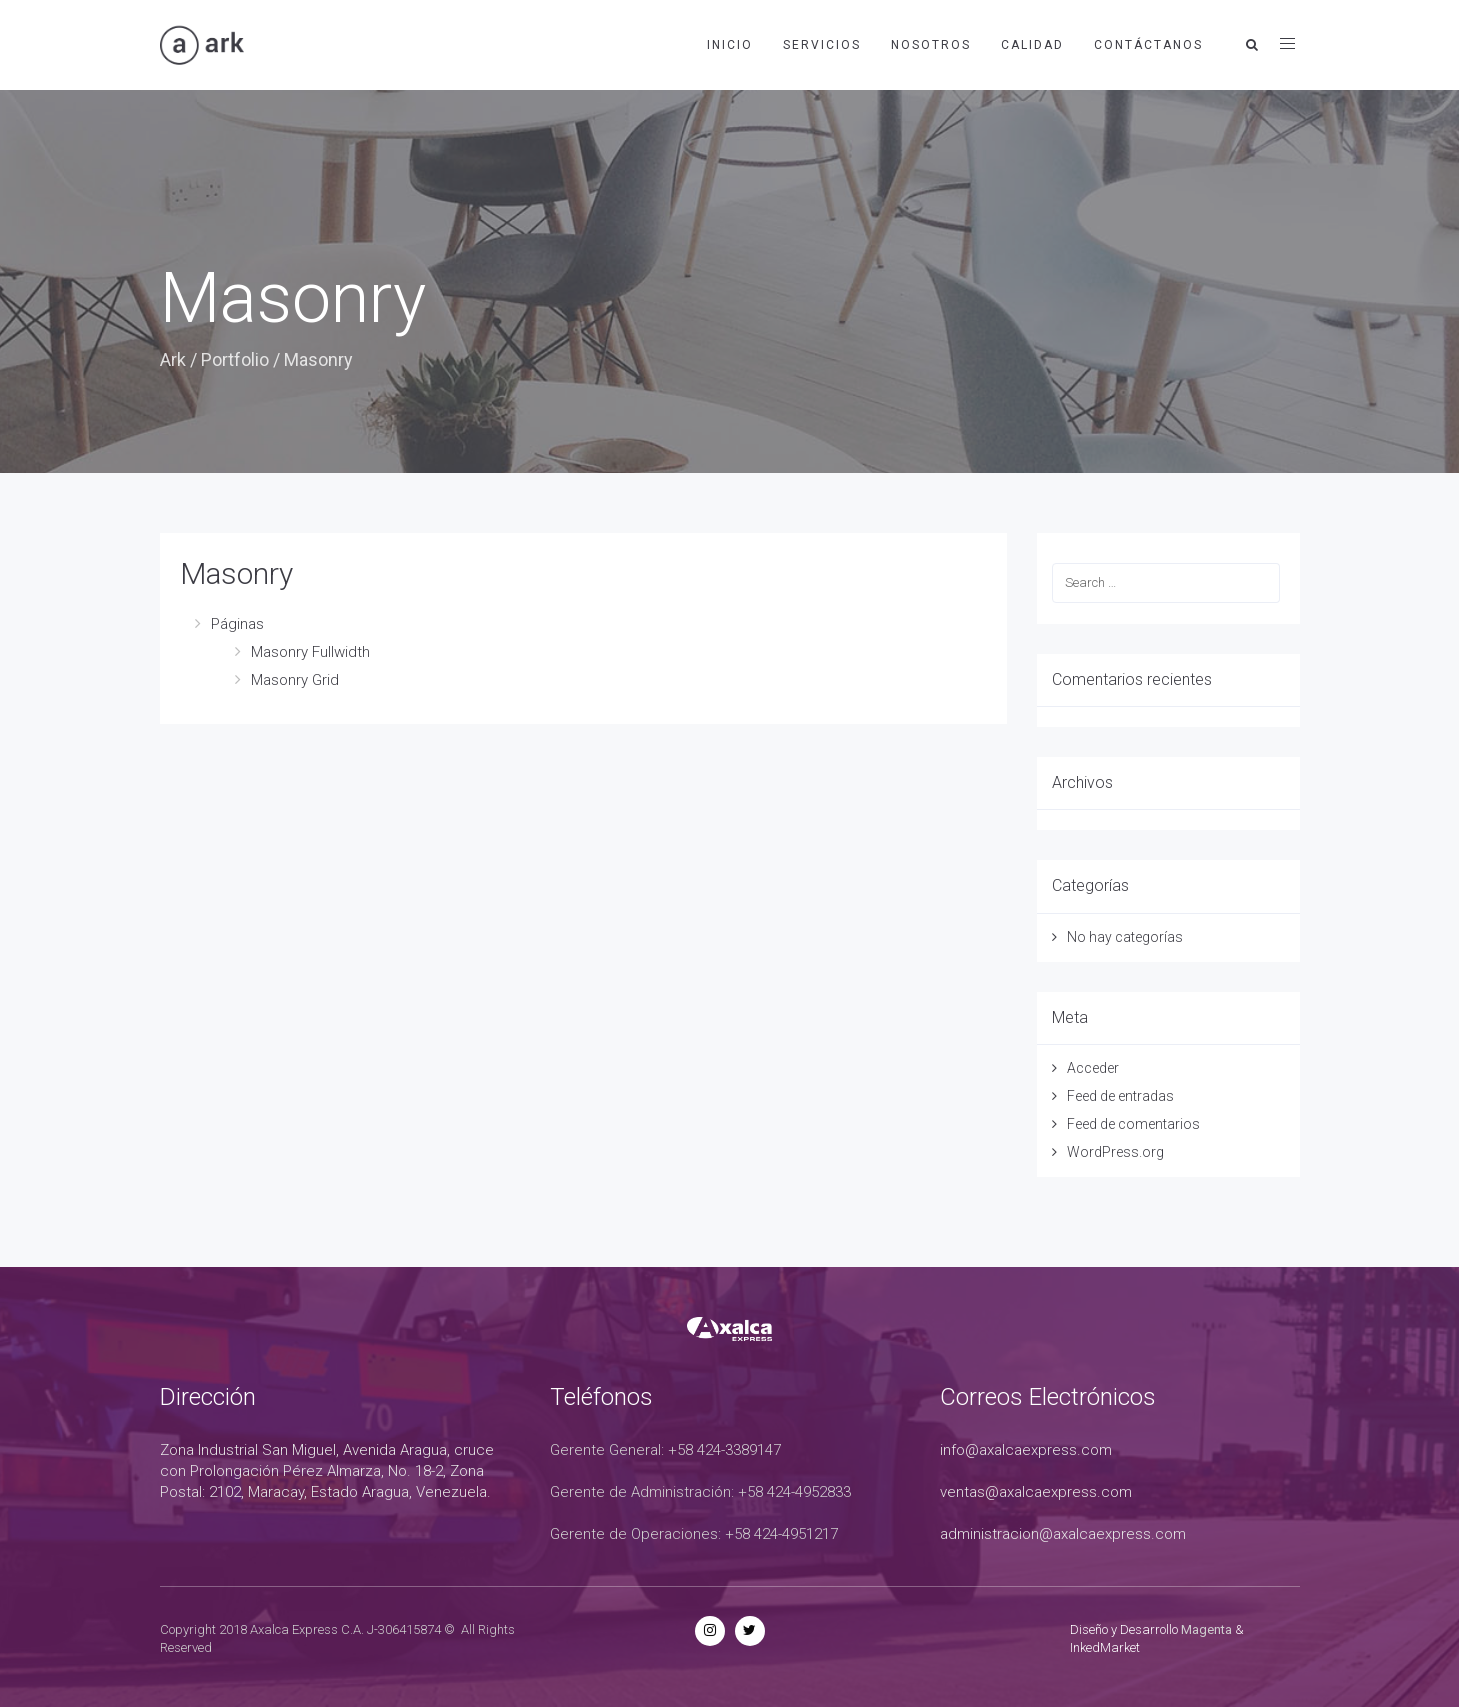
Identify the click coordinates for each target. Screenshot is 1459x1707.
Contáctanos (1148, 45)
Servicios (822, 45)
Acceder (1093, 1068)
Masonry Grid (295, 680)
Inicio (730, 45)
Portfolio (235, 359)
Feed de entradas (1120, 1096)
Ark (173, 359)
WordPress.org (1115, 1152)
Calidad (1032, 45)
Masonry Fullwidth (310, 652)
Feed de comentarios (1133, 1124)
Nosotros (931, 45)
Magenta (1206, 1629)
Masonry (236, 573)
